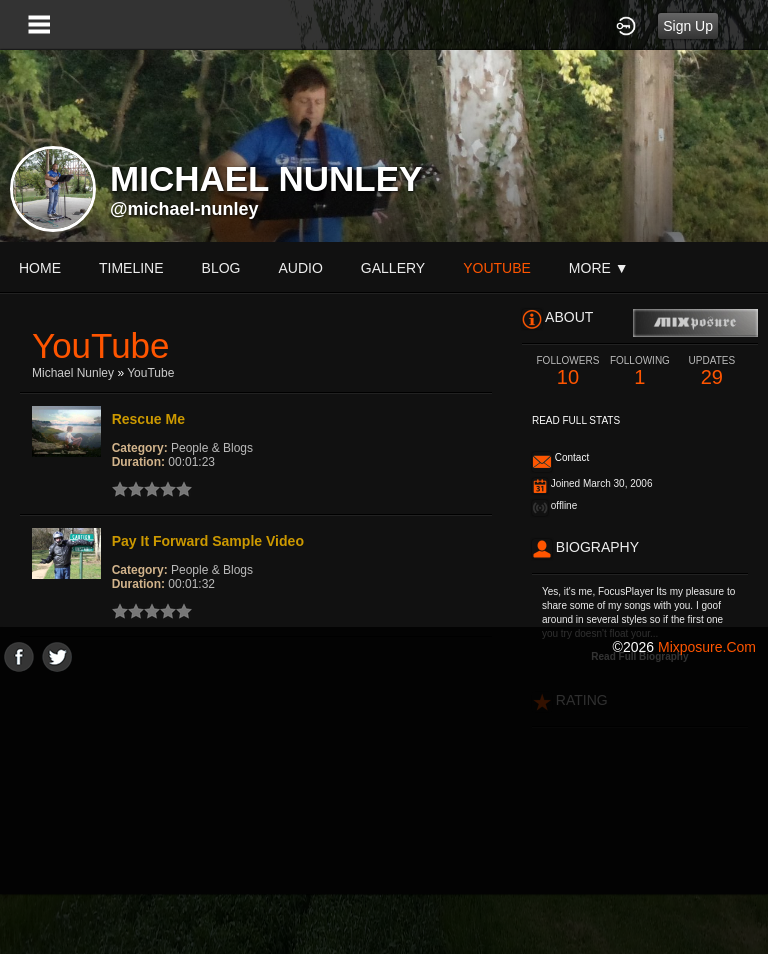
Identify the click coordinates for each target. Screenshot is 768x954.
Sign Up (688, 26)
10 (568, 371)
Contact (572, 457)
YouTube (150, 373)
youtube (497, 268)
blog (221, 268)
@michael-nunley (184, 209)
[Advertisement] (384, 812)
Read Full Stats (576, 420)
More (599, 268)
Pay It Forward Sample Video (208, 541)
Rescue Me (148, 419)
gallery (393, 268)
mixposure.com (707, 647)
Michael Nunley (73, 373)
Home (40, 268)
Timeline (131, 268)
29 (712, 371)
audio (300, 268)
